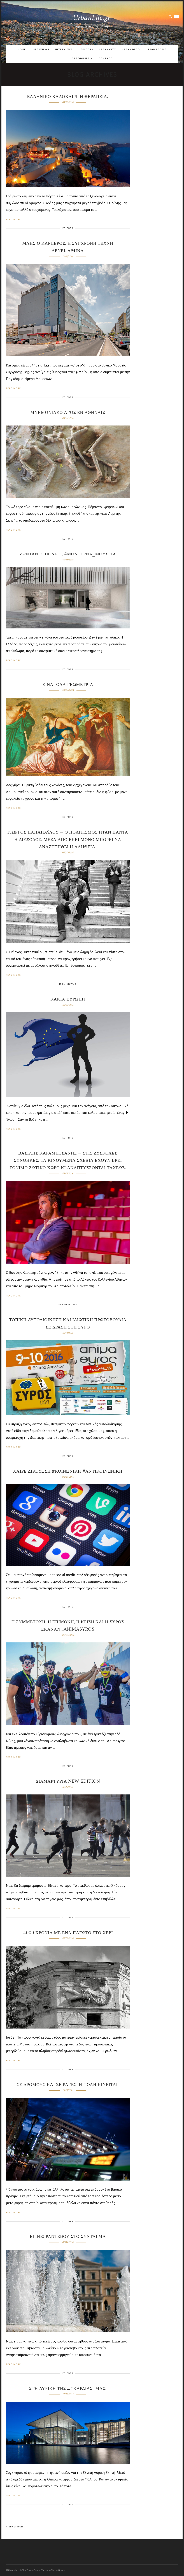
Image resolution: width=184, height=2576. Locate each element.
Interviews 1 (67, 984)
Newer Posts (15, 2527)
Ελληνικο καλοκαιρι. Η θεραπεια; (68, 96)
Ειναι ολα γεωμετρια (67, 684)
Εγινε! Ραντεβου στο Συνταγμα (68, 2236)
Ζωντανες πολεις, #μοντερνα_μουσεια (68, 554)
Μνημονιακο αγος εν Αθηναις (67, 412)
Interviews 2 (65, 49)
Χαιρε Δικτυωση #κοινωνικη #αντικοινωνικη (67, 1471)
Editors (87, 49)
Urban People (156, 49)
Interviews (40, 49)
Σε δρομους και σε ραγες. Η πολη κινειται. (68, 2085)
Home (22, 49)
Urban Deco (131, 49)
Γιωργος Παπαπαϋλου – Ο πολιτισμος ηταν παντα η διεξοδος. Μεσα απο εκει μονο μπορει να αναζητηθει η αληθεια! (67, 840)
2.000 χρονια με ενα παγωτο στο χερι (68, 1933)
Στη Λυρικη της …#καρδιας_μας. (67, 2388)
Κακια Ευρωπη (67, 999)
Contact (105, 58)
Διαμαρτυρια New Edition (68, 1781)
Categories (80, 58)
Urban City (107, 49)
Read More (13, 219)
